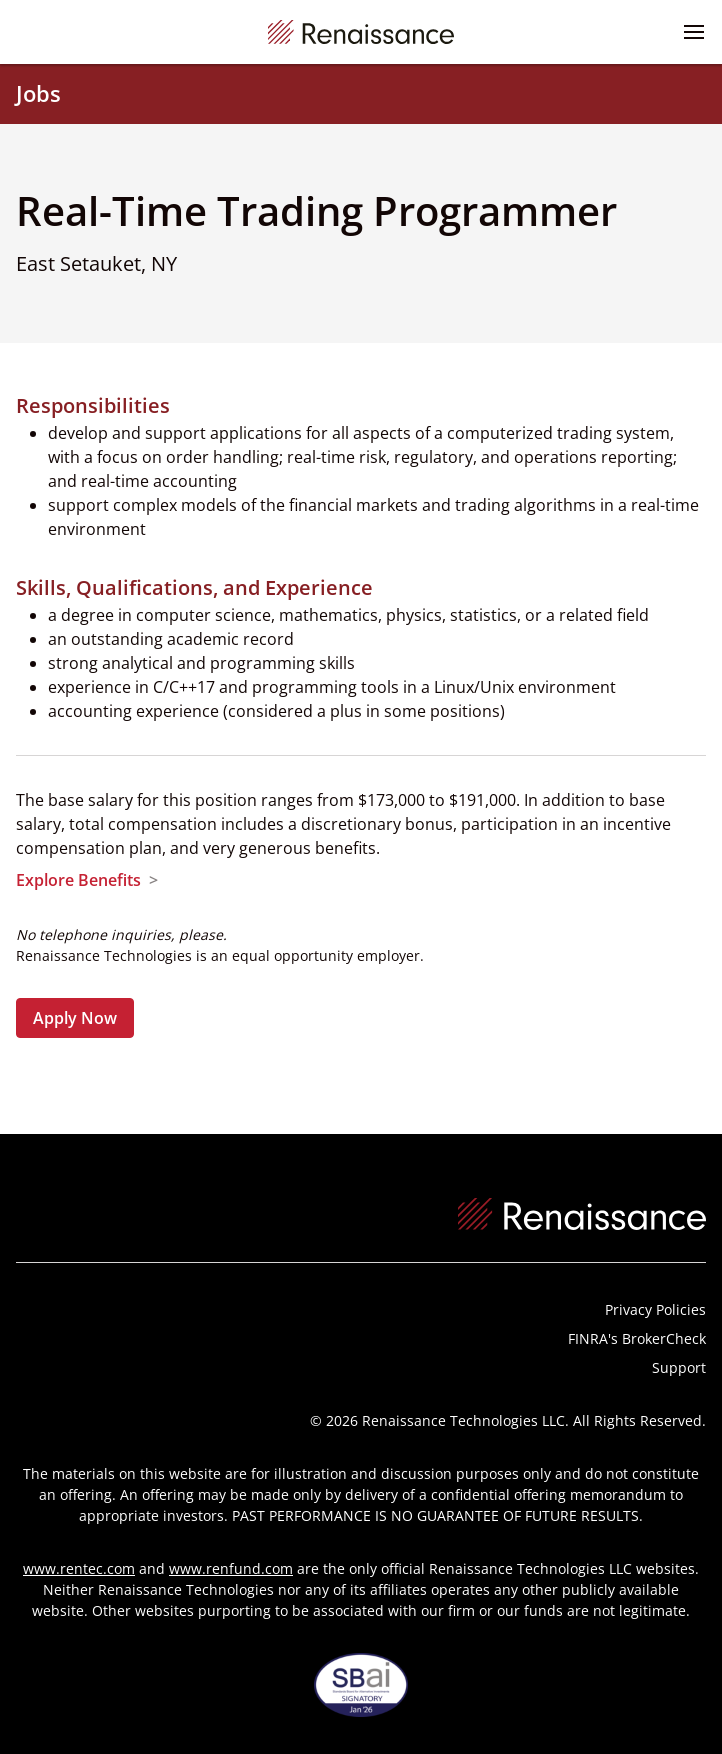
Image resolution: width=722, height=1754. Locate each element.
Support (679, 1367)
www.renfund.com (231, 1568)
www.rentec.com (79, 1568)
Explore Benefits (78, 880)
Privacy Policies (655, 1309)
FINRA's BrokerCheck (637, 1338)
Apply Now (75, 1018)
